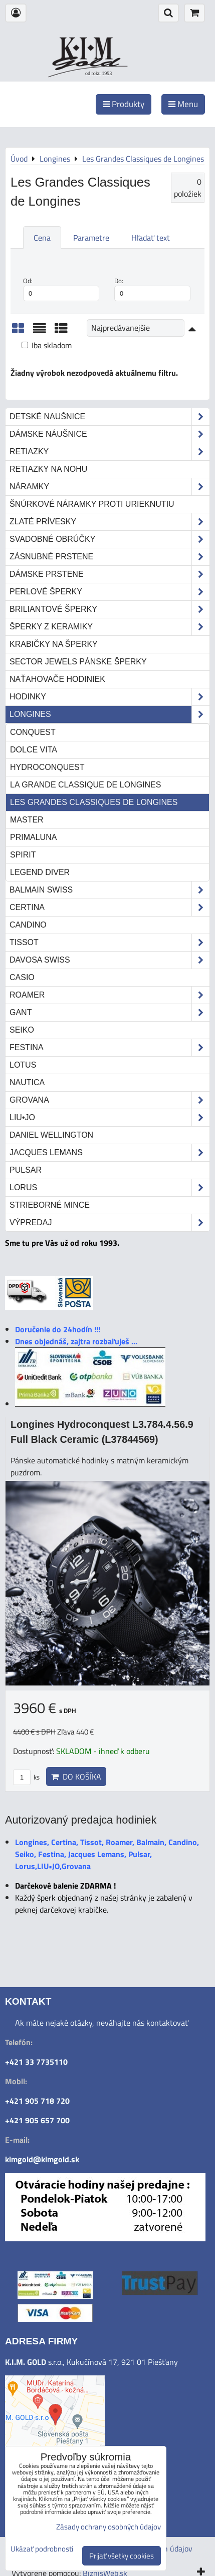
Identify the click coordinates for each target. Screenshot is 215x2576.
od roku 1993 (98, 73)
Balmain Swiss (109, 890)
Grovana (109, 1100)
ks (26, 1777)
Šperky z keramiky (109, 626)
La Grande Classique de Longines (85, 784)
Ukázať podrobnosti (42, 2549)
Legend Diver (40, 872)
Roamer (109, 995)
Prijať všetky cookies (121, 2555)
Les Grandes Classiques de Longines (93, 802)
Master (27, 819)
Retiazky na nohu (48, 469)
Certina (109, 907)
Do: (152, 288)
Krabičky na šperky (54, 644)
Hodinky (109, 696)
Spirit (23, 854)
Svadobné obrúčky (109, 539)
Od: (61, 288)
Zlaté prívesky (109, 521)
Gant (109, 1012)
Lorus (109, 1187)
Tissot (109, 942)
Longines (109, 714)
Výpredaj (109, 1222)
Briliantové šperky (109, 609)
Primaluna (33, 837)
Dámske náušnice (109, 434)
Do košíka (76, 1777)
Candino (28, 925)
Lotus (23, 1065)
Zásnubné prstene (109, 556)
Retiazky (109, 451)
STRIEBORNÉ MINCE (50, 1205)
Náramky (109, 486)
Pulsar (26, 1170)
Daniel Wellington (51, 1135)
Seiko (22, 1030)
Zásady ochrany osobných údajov (108, 2526)
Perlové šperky (109, 591)
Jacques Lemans (109, 1152)
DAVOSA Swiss (109, 960)
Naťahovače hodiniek (57, 679)
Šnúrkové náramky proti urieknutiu (92, 504)
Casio (22, 977)
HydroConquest (47, 767)
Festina (109, 1047)
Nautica (27, 1082)
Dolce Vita (33, 749)
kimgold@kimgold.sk (42, 2159)
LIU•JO (109, 1117)
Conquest (33, 732)
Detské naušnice (109, 416)
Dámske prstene (109, 574)
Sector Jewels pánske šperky (78, 661)
